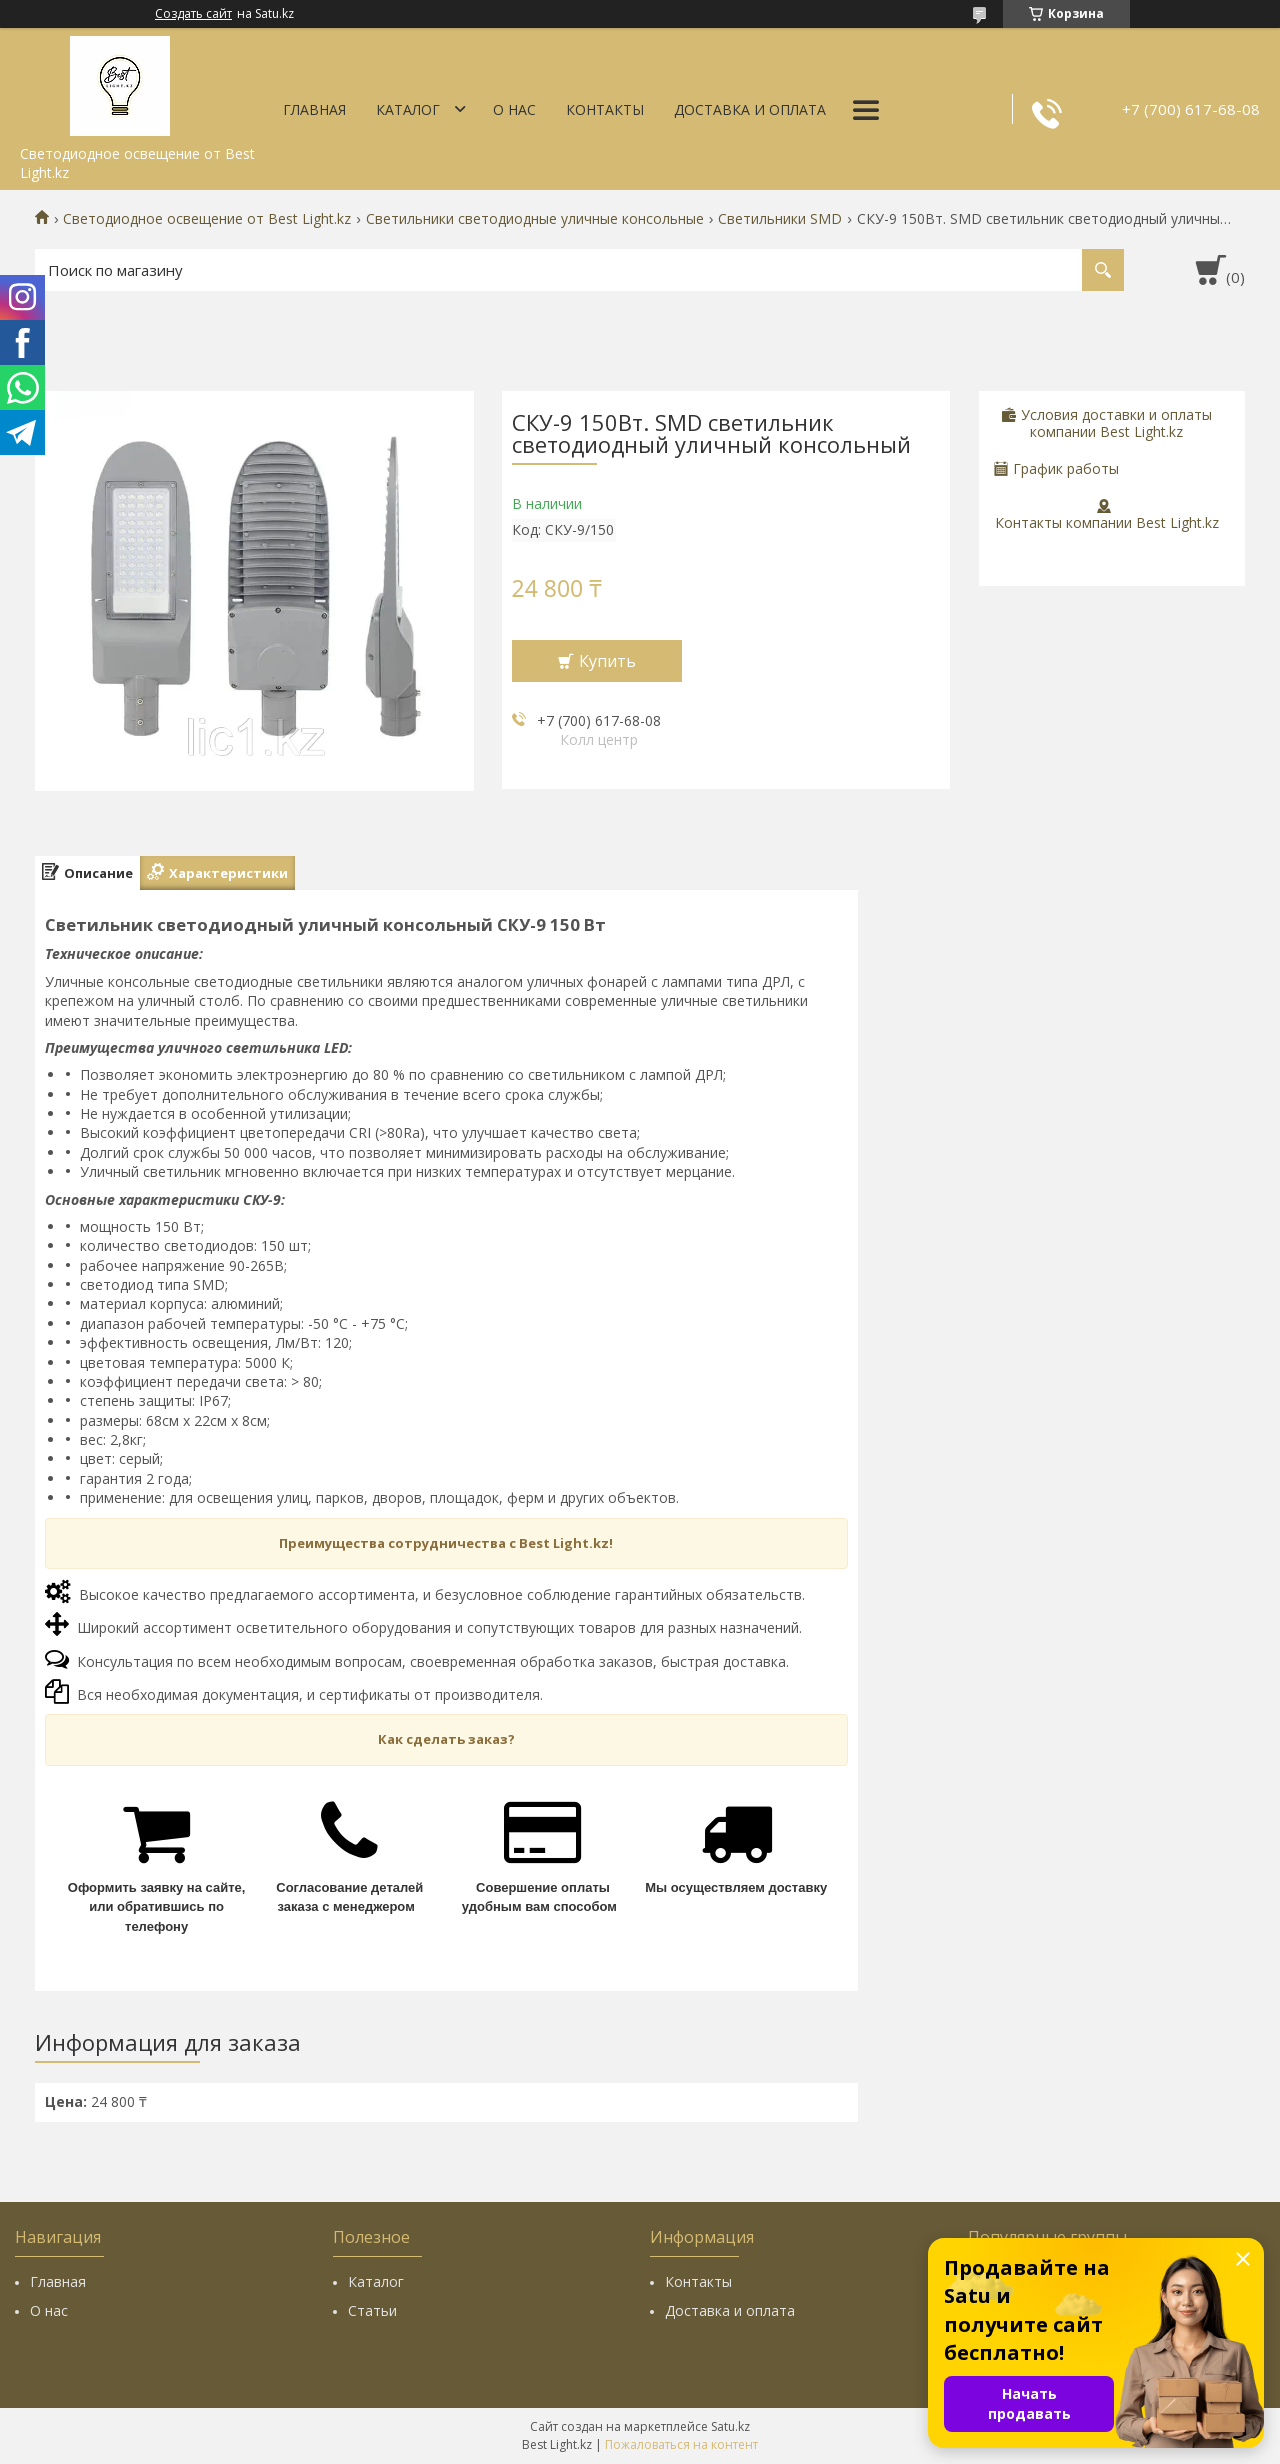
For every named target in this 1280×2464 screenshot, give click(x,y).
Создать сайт (193, 14)
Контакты (605, 109)
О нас (514, 109)
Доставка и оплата (750, 109)
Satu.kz (730, 2426)
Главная (314, 109)
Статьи (372, 2310)
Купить (607, 661)
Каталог (408, 109)
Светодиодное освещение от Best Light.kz (207, 219)
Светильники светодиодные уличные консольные (535, 219)
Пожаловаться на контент (681, 2444)
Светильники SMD (780, 219)
